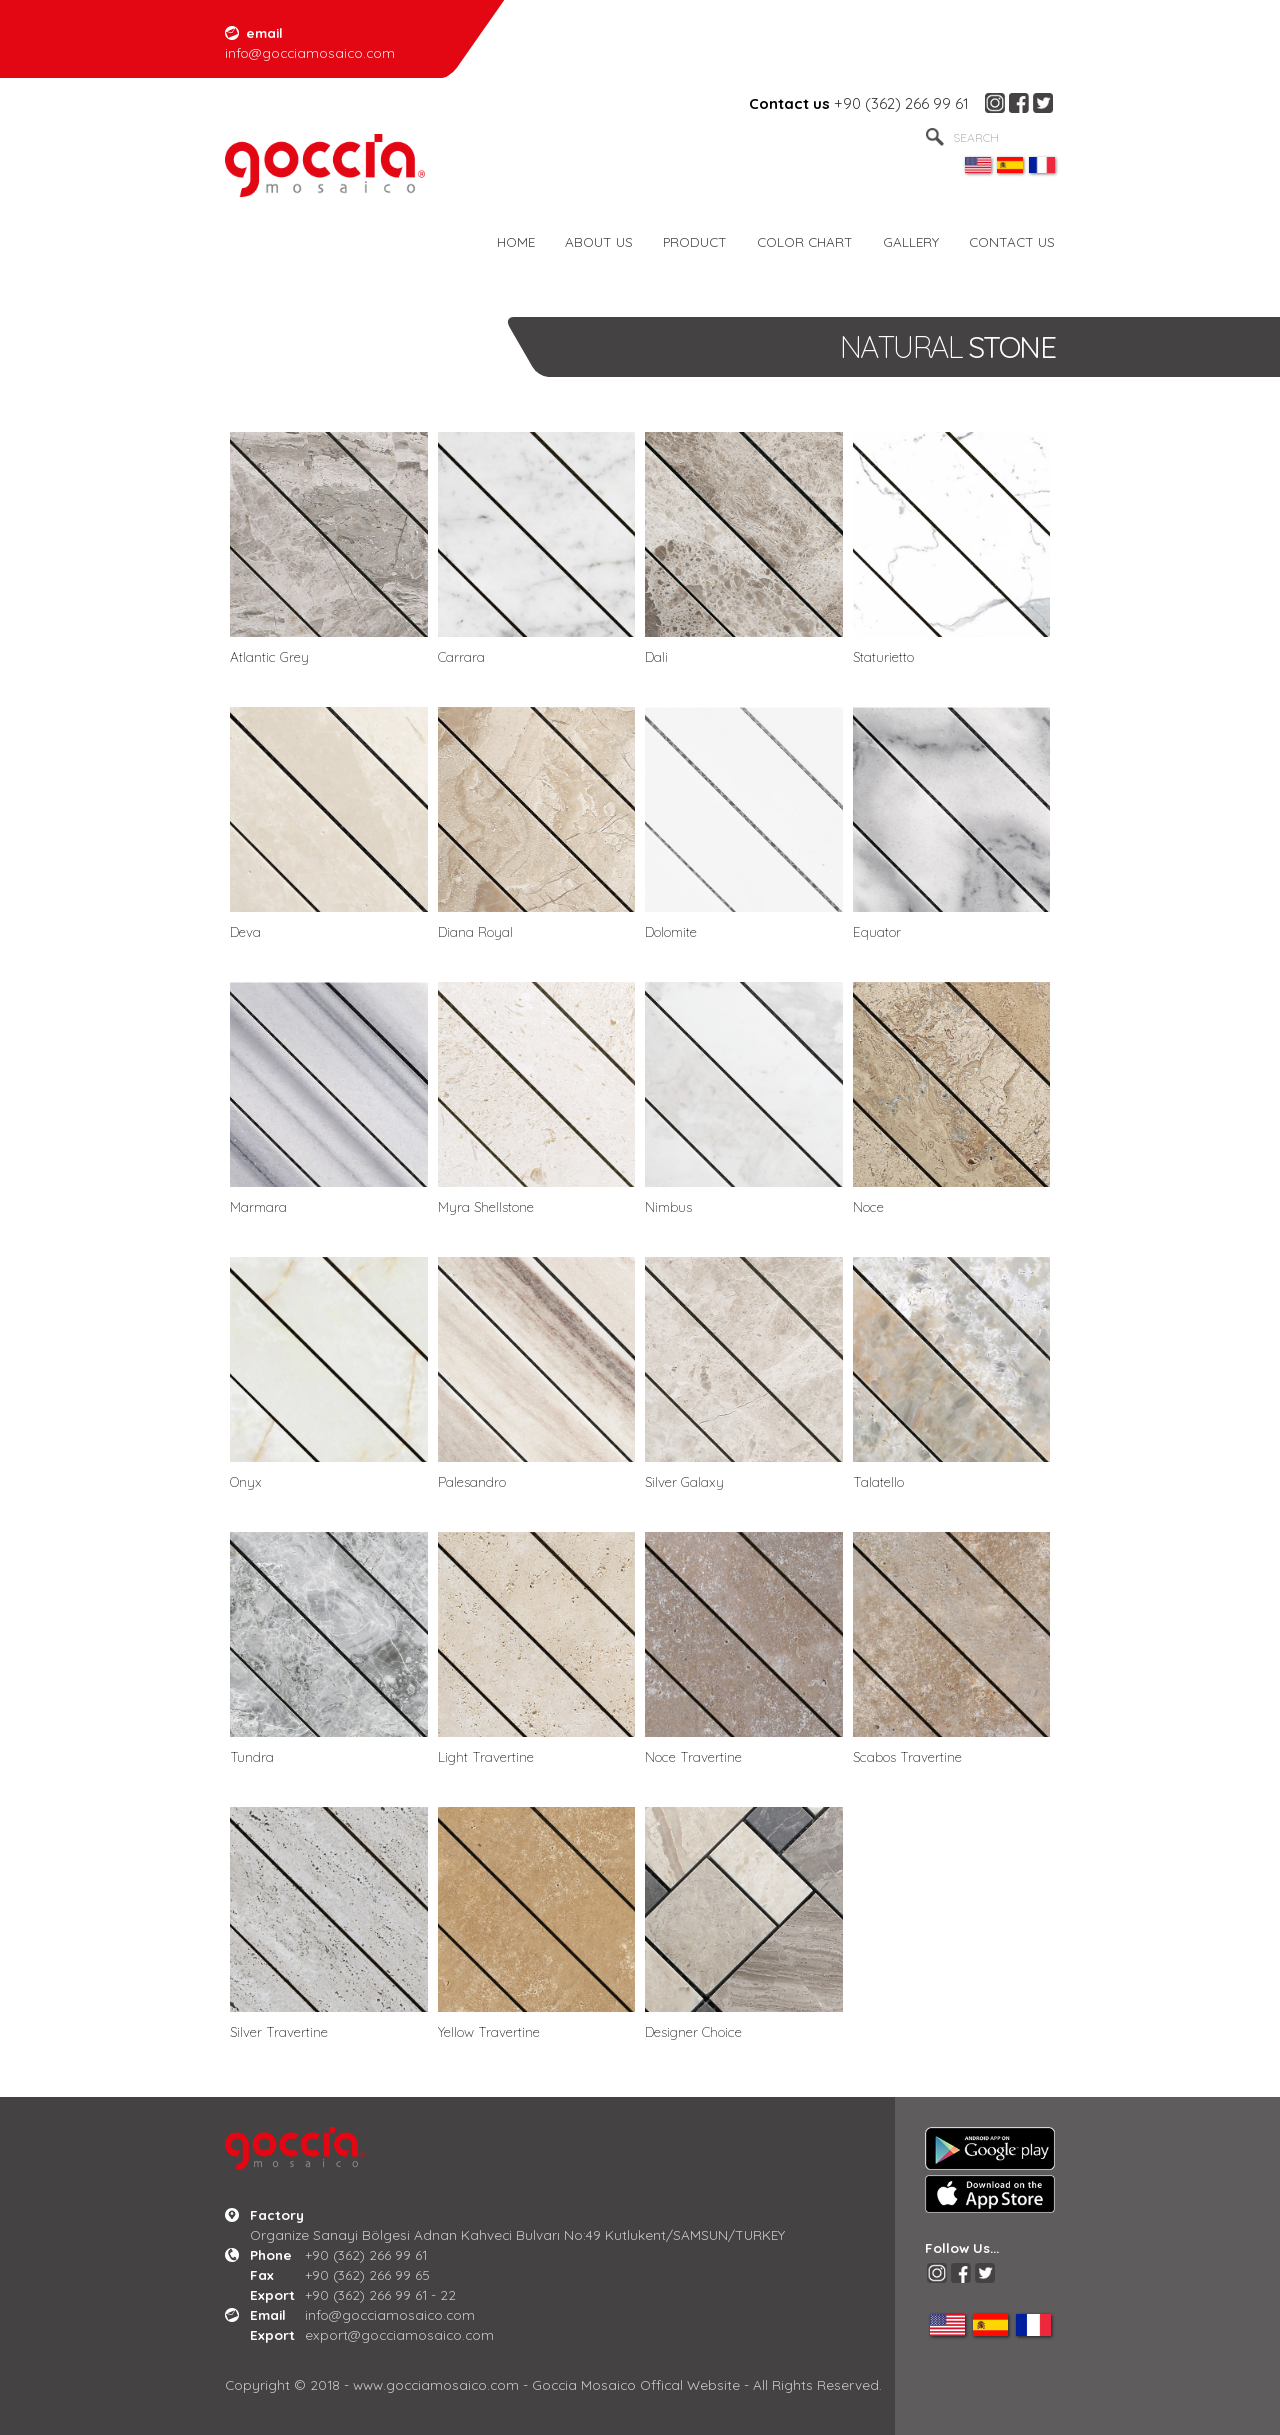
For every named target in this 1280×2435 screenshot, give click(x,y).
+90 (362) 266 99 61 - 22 (380, 2294)
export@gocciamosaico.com (399, 2334)
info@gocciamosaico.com (390, 2314)
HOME (516, 241)
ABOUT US (599, 241)
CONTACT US (1012, 241)
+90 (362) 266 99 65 (367, 2274)
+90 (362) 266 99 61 (901, 103)
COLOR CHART (805, 241)
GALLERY (911, 241)
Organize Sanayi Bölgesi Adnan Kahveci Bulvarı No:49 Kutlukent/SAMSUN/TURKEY (517, 2234)
